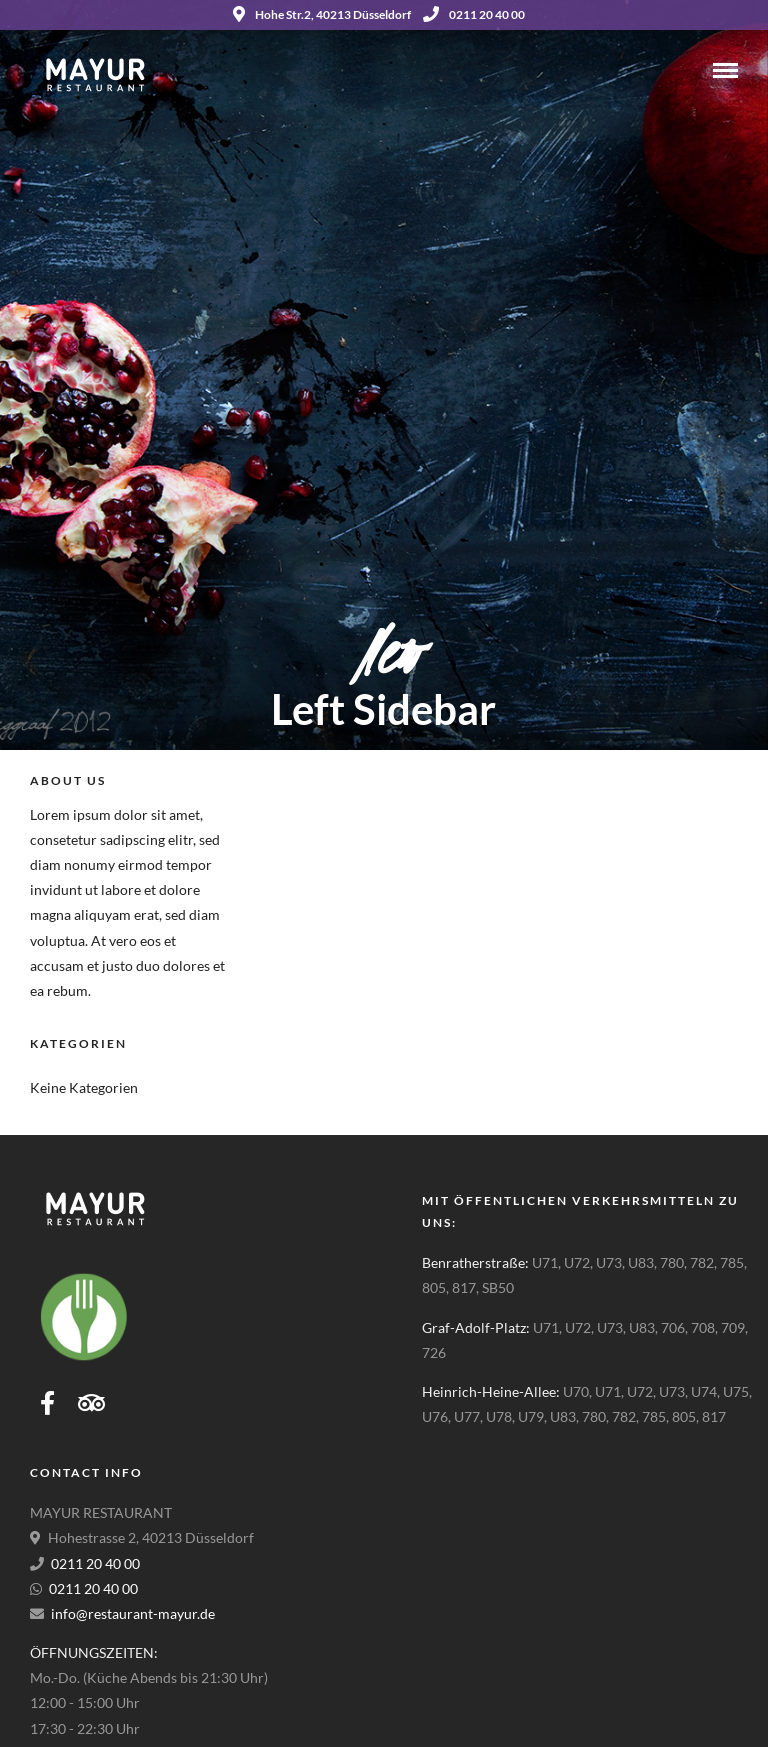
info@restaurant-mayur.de (133, 1613)
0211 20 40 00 (474, 14)
